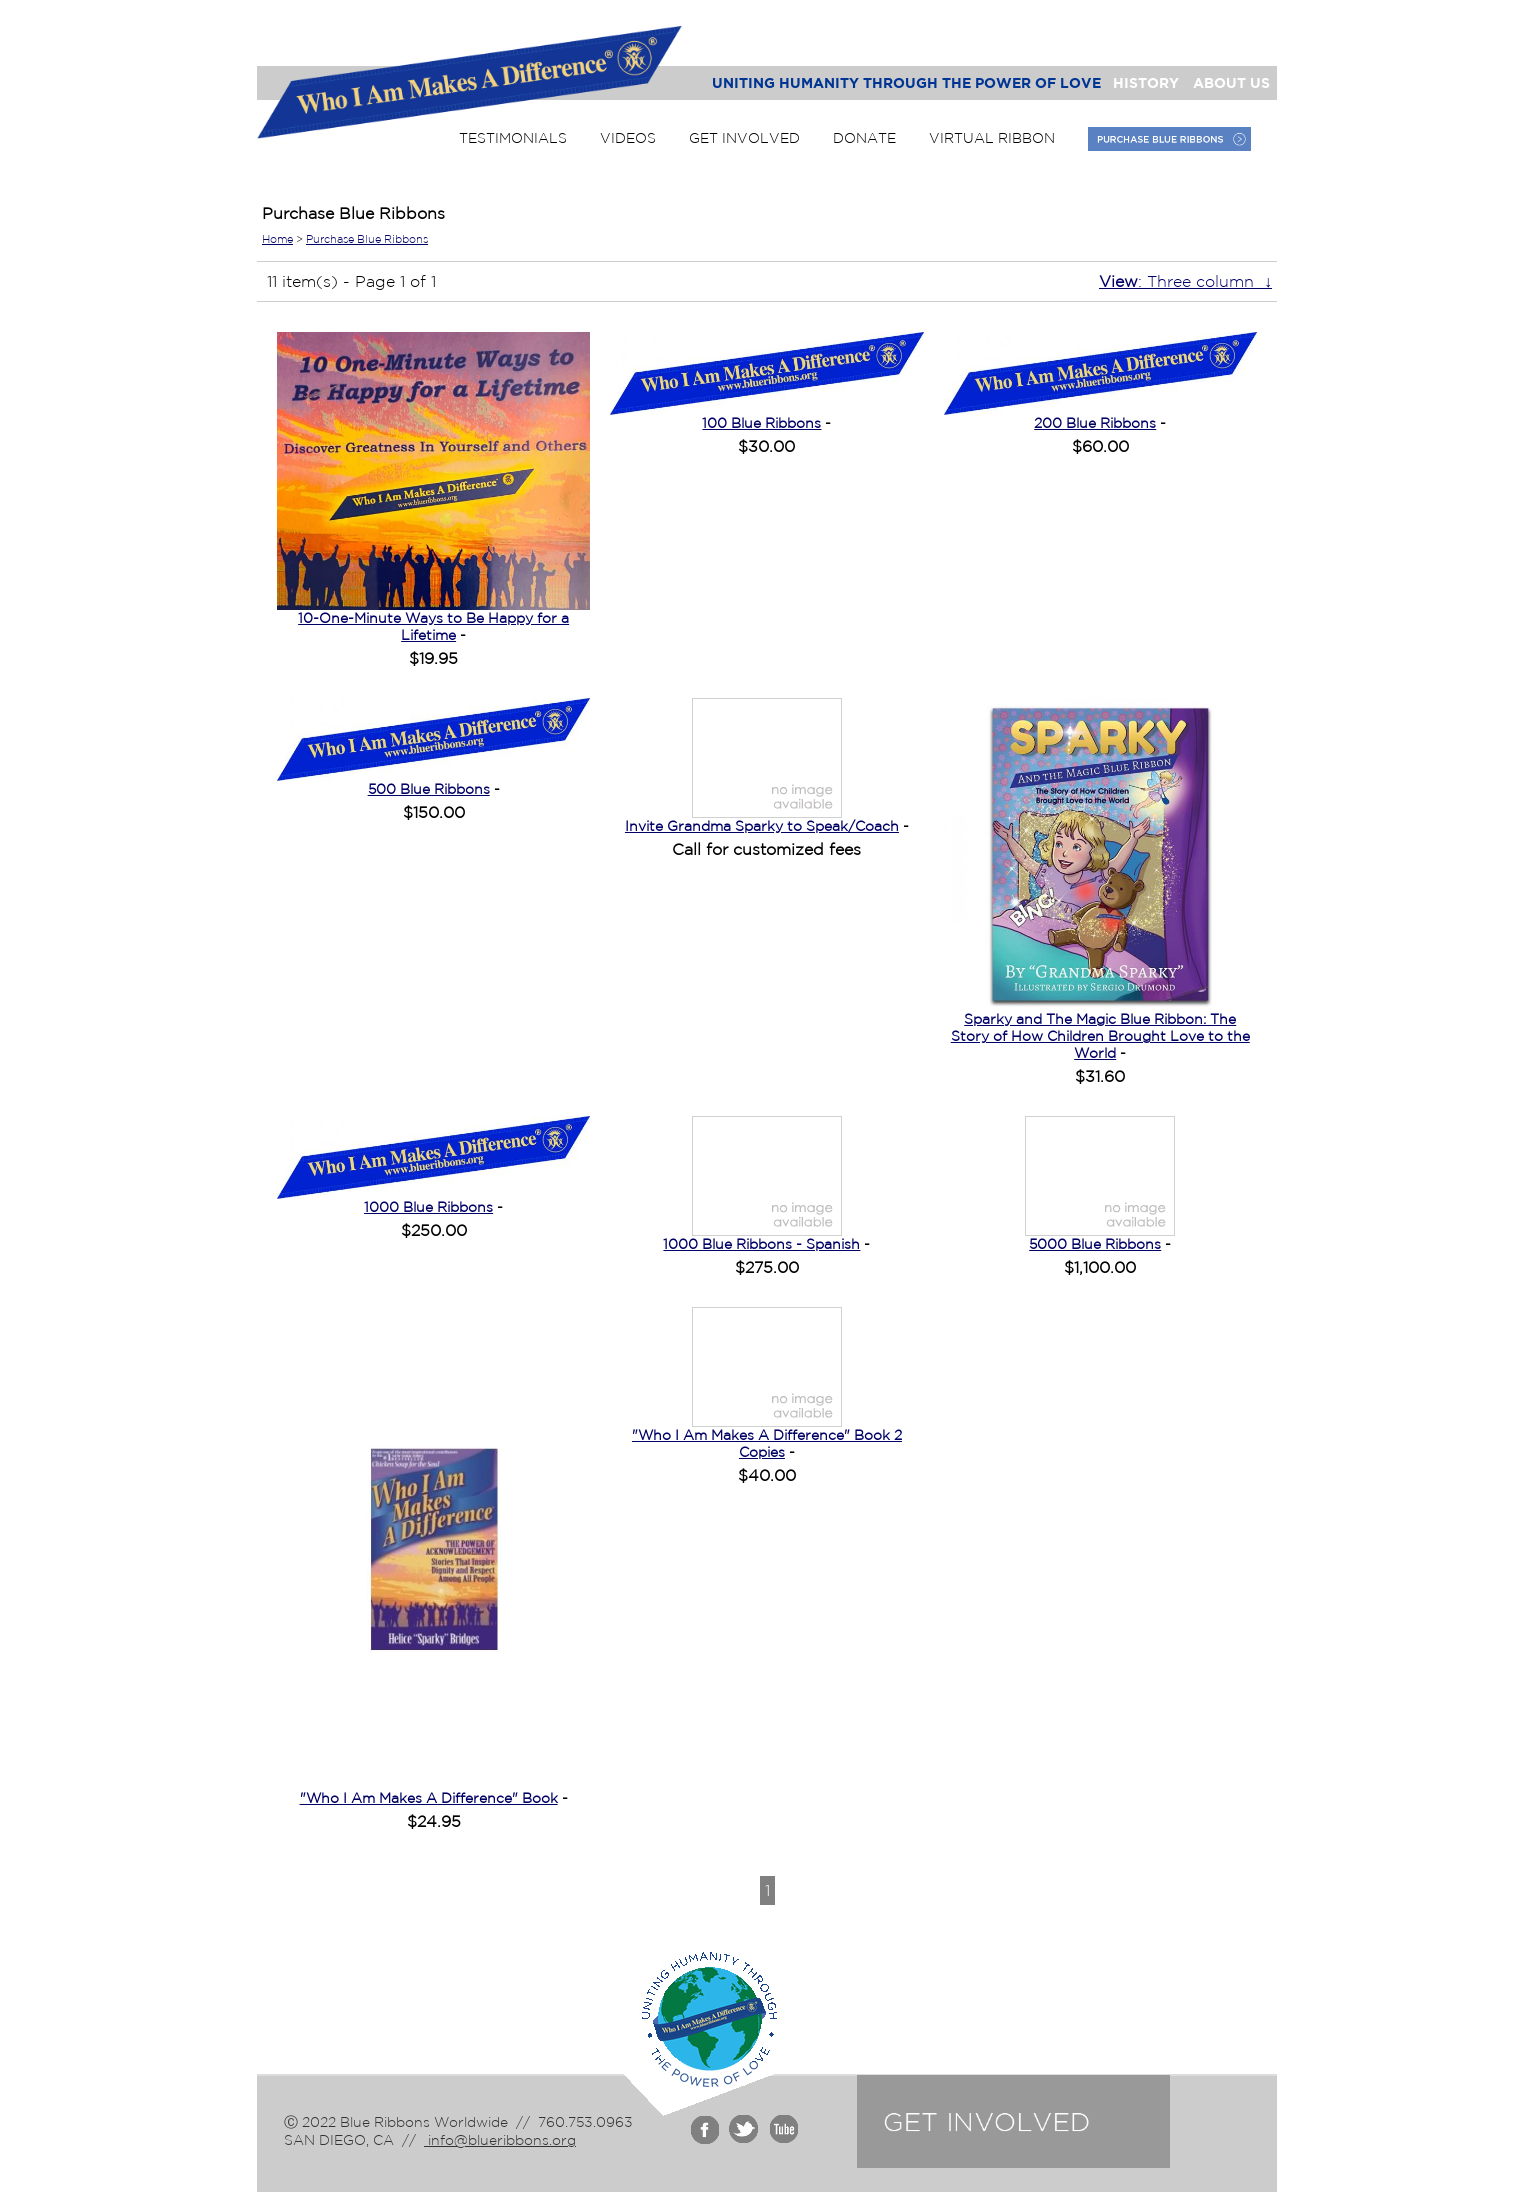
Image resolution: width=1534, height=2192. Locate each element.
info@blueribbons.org (500, 2140)
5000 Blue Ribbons (1095, 1244)
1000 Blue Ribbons (428, 1207)
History (1146, 82)
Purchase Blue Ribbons (367, 239)
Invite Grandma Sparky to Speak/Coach (762, 826)
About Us (1231, 82)
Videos (628, 138)
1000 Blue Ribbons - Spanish (761, 1244)
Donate (864, 138)
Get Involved (744, 138)
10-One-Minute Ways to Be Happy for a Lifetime (433, 626)
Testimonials (513, 138)
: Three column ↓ (1185, 281)
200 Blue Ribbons (1095, 423)
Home (277, 239)
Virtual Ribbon (992, 138)
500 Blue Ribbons (429, 789)
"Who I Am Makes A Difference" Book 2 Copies (767, 1443)
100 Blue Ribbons (761, 423)
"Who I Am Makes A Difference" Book (429, 1798)
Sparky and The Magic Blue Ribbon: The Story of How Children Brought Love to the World (1100, 1036)
